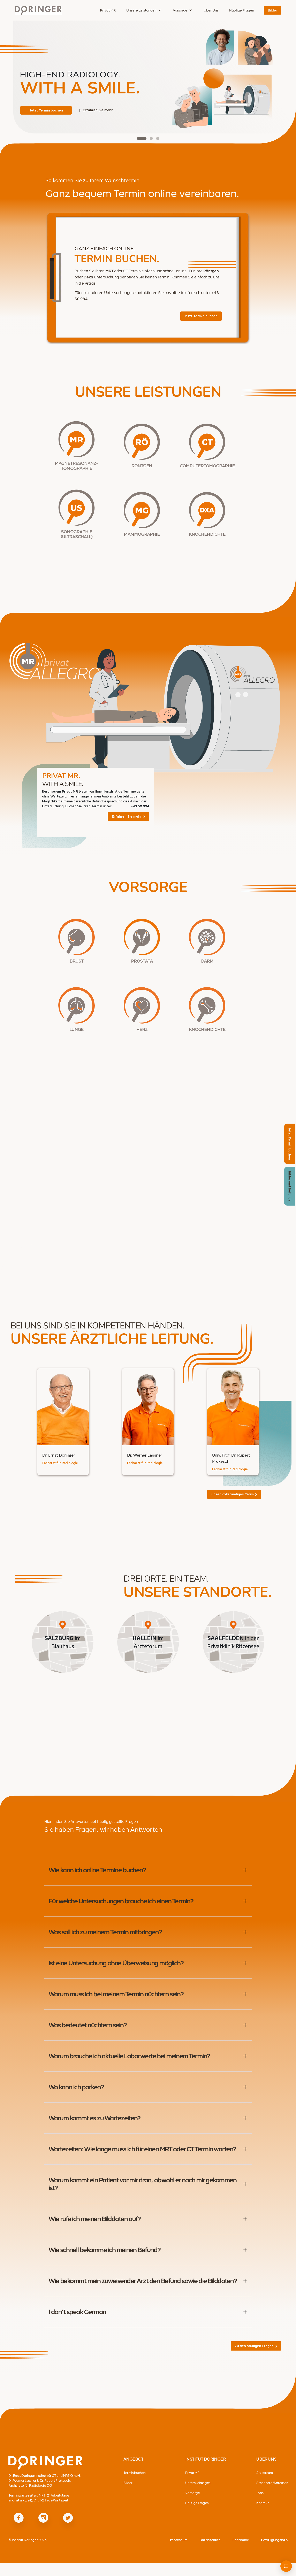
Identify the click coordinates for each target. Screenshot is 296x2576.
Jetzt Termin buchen (289, 1144)
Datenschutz (210, 2540)
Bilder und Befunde (289, 1186)
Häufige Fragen (241, 10)
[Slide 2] (151, 138)
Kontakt (262, 2503)
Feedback (241, 2540)
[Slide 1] (141, 138)
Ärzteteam (264, 2472)
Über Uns (211, 10)
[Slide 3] (157, 138)
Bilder (272, 10)
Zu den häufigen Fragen (256, 2346)
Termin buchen (134, 2472)
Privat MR (108, 10)
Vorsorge (183, 10)
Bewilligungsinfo (274, 2540)
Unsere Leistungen (144, 10)
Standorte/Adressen (272, 2483)
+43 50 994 (140, 806)
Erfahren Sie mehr (96, 110)
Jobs (259, 2493)
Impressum (178, 2540)
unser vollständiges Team (234, 1494)
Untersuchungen (198, 2483)
